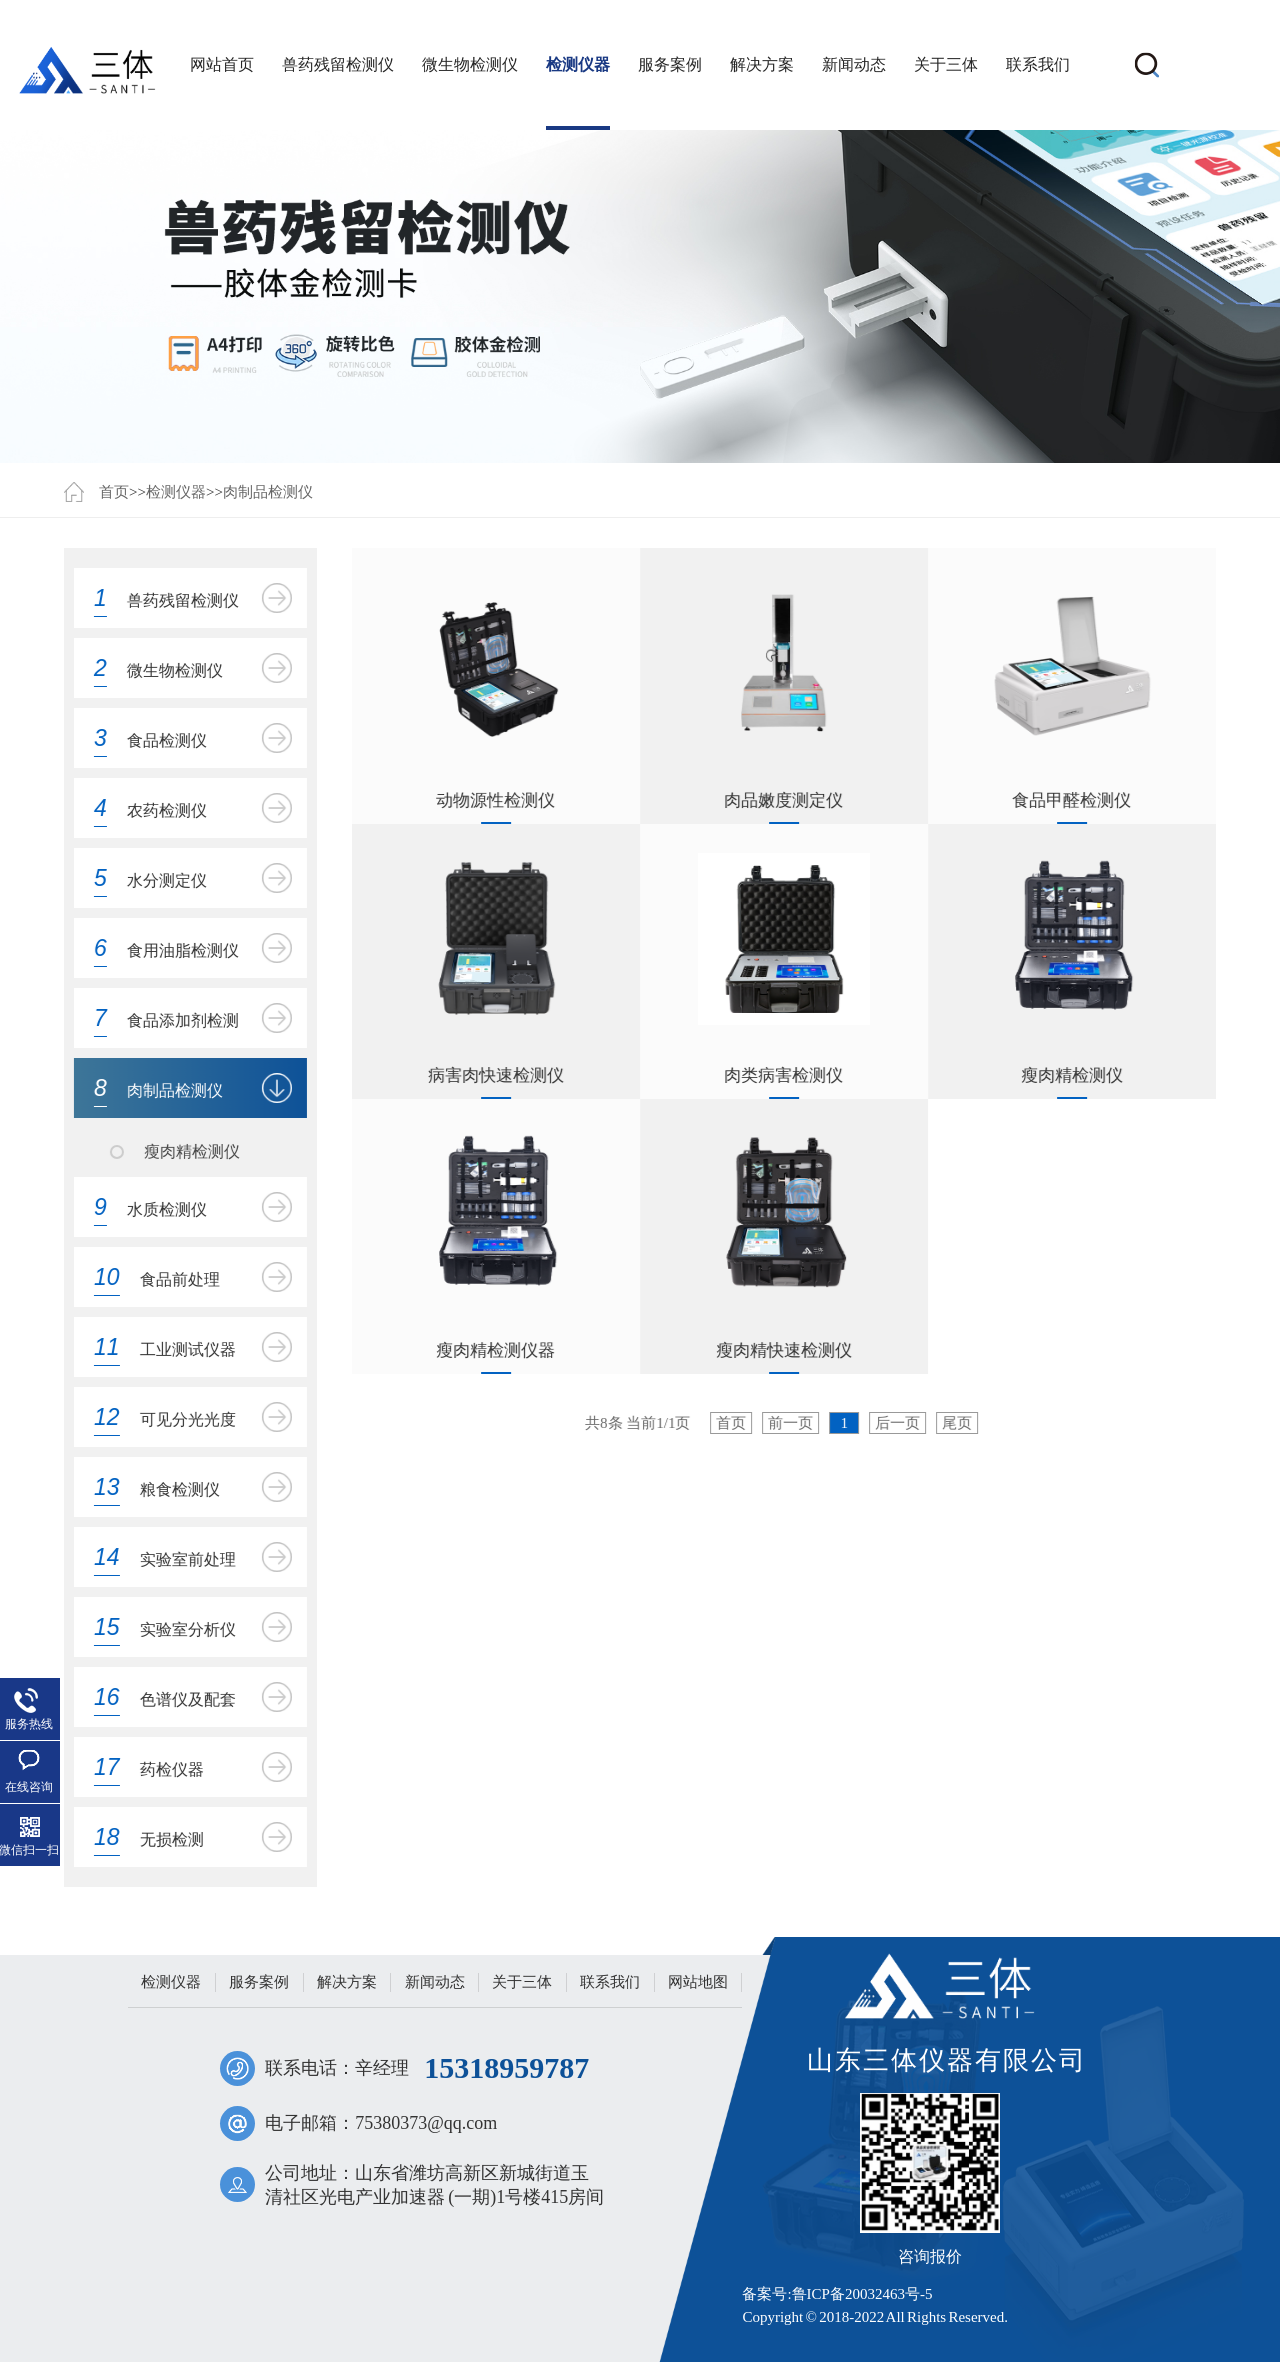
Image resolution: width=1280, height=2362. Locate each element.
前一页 (791, 1423)
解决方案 (762, 64)
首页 (114, 492)
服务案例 (670, 64)
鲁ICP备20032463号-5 (862, 2294)
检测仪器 (578, 64)
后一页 (898, 1423)
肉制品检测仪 (268, 492)
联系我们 (1038, 64)
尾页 (958, 1423)
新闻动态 (854, 64)
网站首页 (222, 64)
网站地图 (698, 1982)
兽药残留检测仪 (338, 64)
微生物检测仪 (470, 64)
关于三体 (946, 64)
